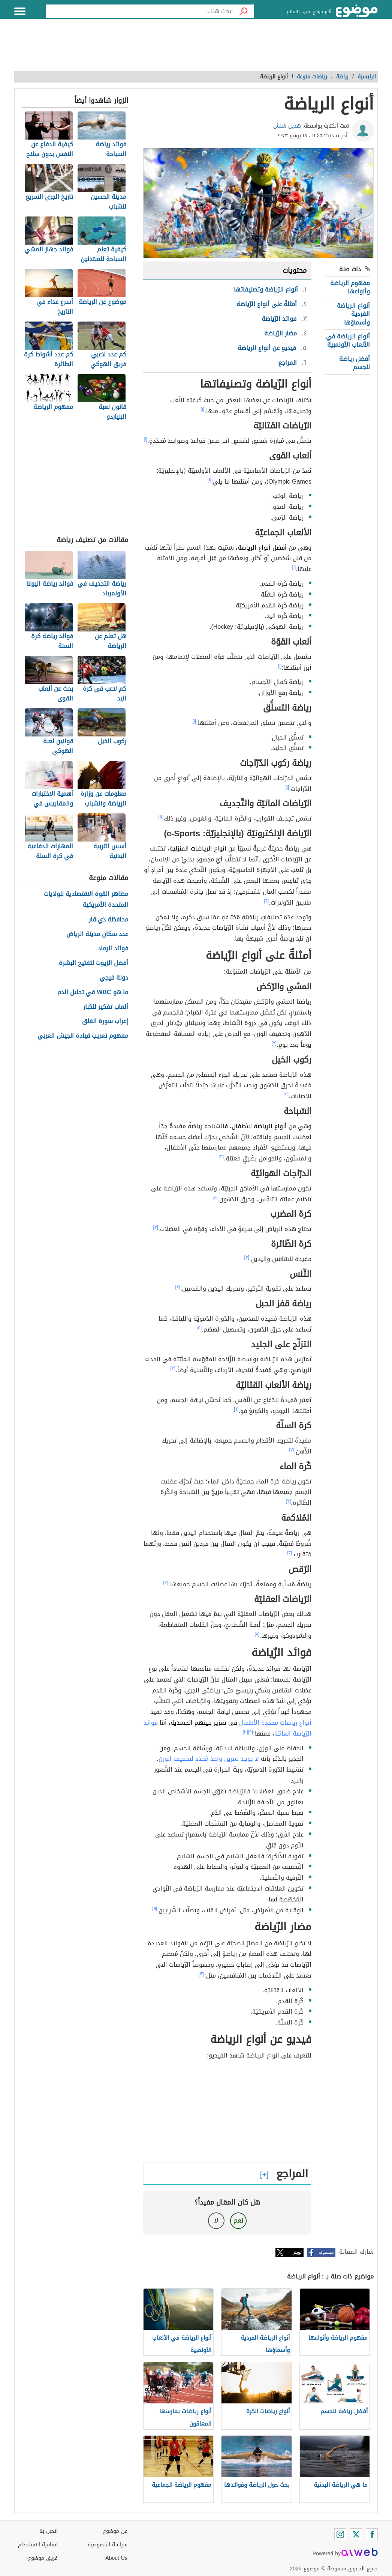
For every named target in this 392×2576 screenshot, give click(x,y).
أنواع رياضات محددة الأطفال (275, 1722)
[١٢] (202, 1974)
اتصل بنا (48, 2531)
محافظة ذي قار (108, 919)
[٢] (266, 901)
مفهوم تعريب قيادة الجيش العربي (82, 1036)
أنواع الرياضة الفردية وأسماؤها (353, 314)
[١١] (154, 1908)
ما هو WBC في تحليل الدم (92, 992)
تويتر (297, 2252)
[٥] (199, 1328)
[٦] (236, 1409)
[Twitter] (356, 2534)
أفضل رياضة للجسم (354, 363)
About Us (116, 2558)
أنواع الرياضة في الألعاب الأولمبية (348, 340)
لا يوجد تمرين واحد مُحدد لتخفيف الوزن (209, 1758)
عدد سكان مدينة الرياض (97, 934)
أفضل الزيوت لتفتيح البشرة (93, 963)
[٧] (291, 1450)
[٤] (215, 1197)
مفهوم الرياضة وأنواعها (350, 287)
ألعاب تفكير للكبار (105, 1007)
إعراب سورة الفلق (105, 1021)
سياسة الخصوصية (107, 2545)
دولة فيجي (114, 977)
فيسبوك (326, 2252)
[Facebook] (372, 2534)
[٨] (257, 1634)
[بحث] (243, 11)
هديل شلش (287, 126)
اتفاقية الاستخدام (38, 2545)
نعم (238, 2220)
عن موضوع (115, 2531)
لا (216, 2220)
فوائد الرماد (113, 948)
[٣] (274, 1043)
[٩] (250, 1732)
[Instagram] (340, 2534)
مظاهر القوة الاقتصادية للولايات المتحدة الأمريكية (86, 900)
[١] (203, 409)
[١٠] (245, 1732)
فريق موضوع (43, 2558)
